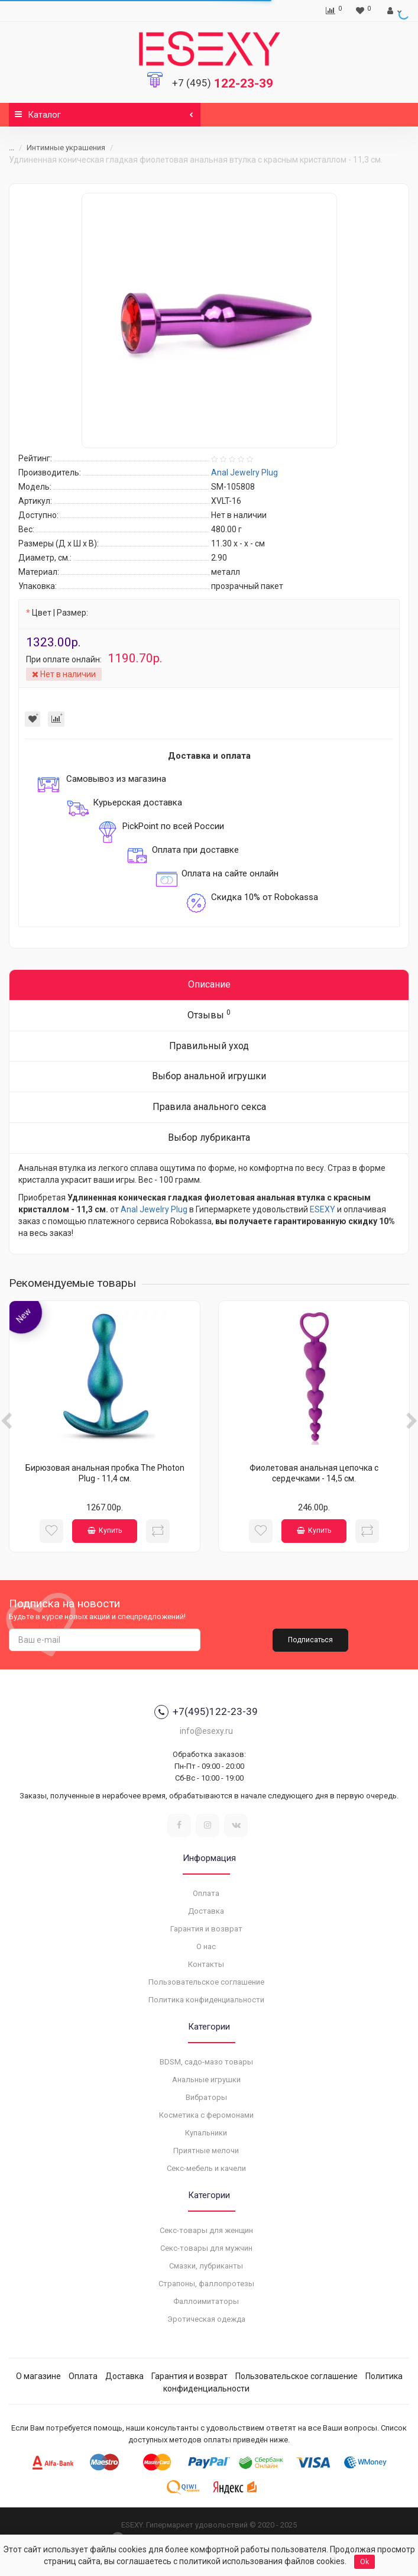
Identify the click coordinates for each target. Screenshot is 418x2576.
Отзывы (209, 1014)
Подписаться (310, 1640)
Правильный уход (209, 1045)
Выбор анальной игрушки (209, 1076)
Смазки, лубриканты (206, 2265)
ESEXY (322, 1209)
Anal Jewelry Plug (154, 1209)
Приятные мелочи (206, 2150)
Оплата (206, 1893)
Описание (209, 984)
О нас (206, 1946)
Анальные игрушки (206, 2079)
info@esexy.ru (206, 1731)
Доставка (206, 1911)
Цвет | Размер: (60, 612)
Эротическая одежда (206, 2319)
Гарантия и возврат (206, 1928)
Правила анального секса (209, 1106)
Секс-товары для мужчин (206, 2248)
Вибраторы (206, 2097)
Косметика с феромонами (206, 2115)
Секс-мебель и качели (206, 2168)
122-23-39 (222, 83)
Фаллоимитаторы (206, 2301)
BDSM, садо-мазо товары (206, 2061)
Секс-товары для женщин (206, 2230)
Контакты (206, 1964)
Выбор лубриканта (209, 1137)
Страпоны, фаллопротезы (206, 2283)
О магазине (38, 2376)
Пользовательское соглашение (206, 1982)
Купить (105, 1530)
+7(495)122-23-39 (206, 1712)
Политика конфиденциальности (206, 1999)
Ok (364, 2562)
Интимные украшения (66, 147)
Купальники (206, 2132)
